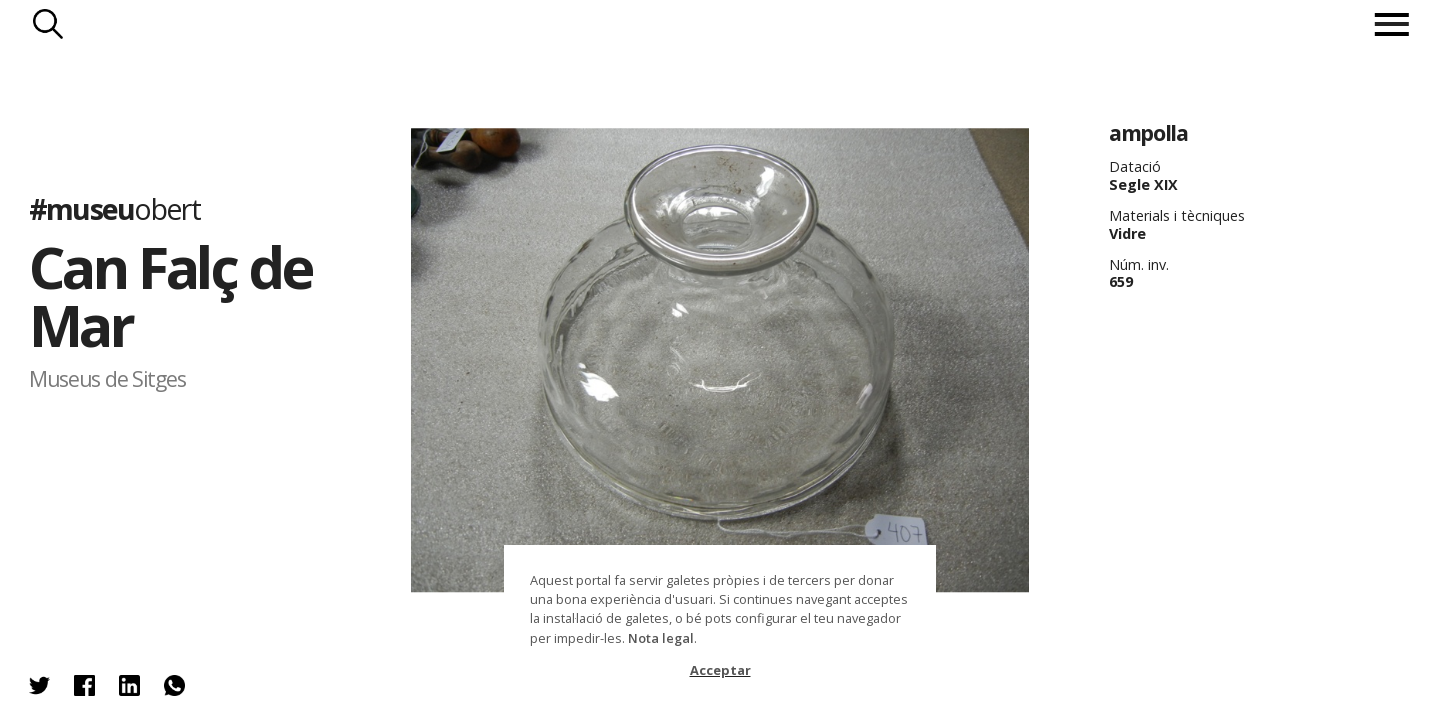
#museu (114, 207)
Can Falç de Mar (170, 295)
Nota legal (661, 638)
